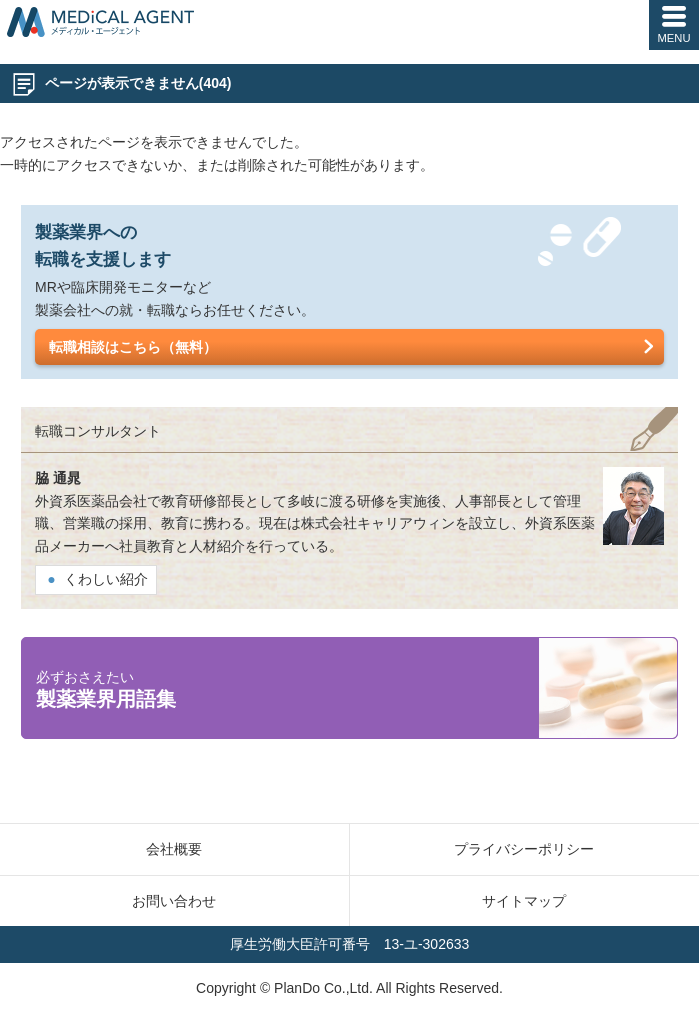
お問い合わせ (174, 901)
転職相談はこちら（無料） (133, 347)
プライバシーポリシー (524, 849)
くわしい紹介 (106, 579)
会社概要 (174, 849)
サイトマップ (524, 901)
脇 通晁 (58, 478)
